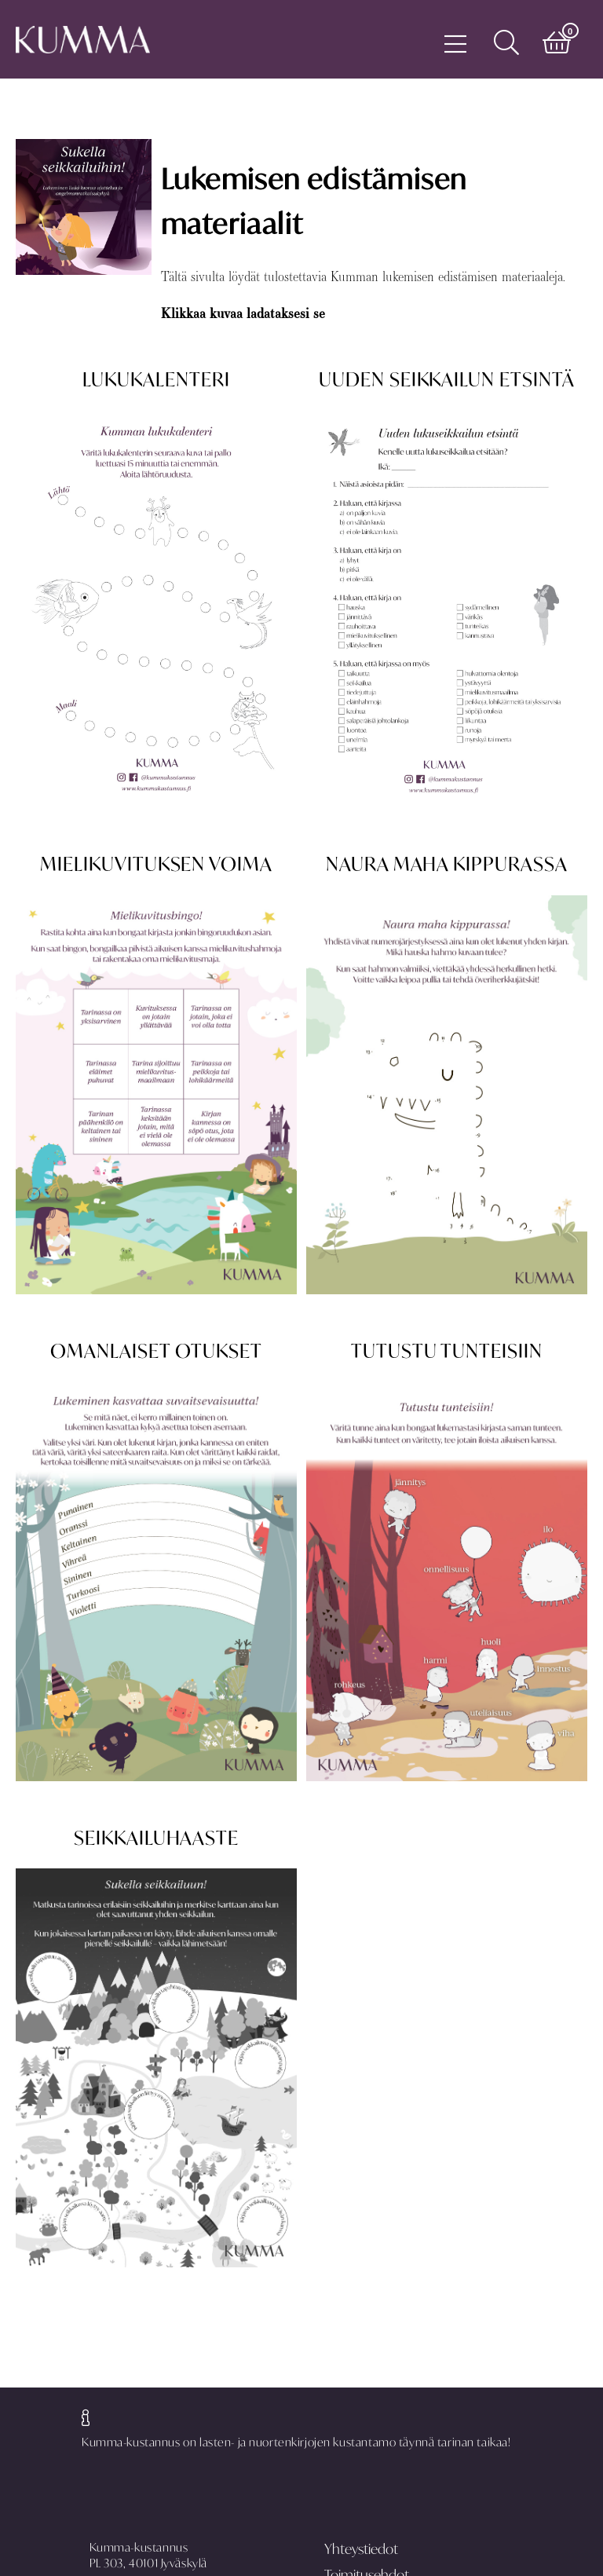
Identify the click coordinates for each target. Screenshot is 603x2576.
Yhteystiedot (361, 2549)
